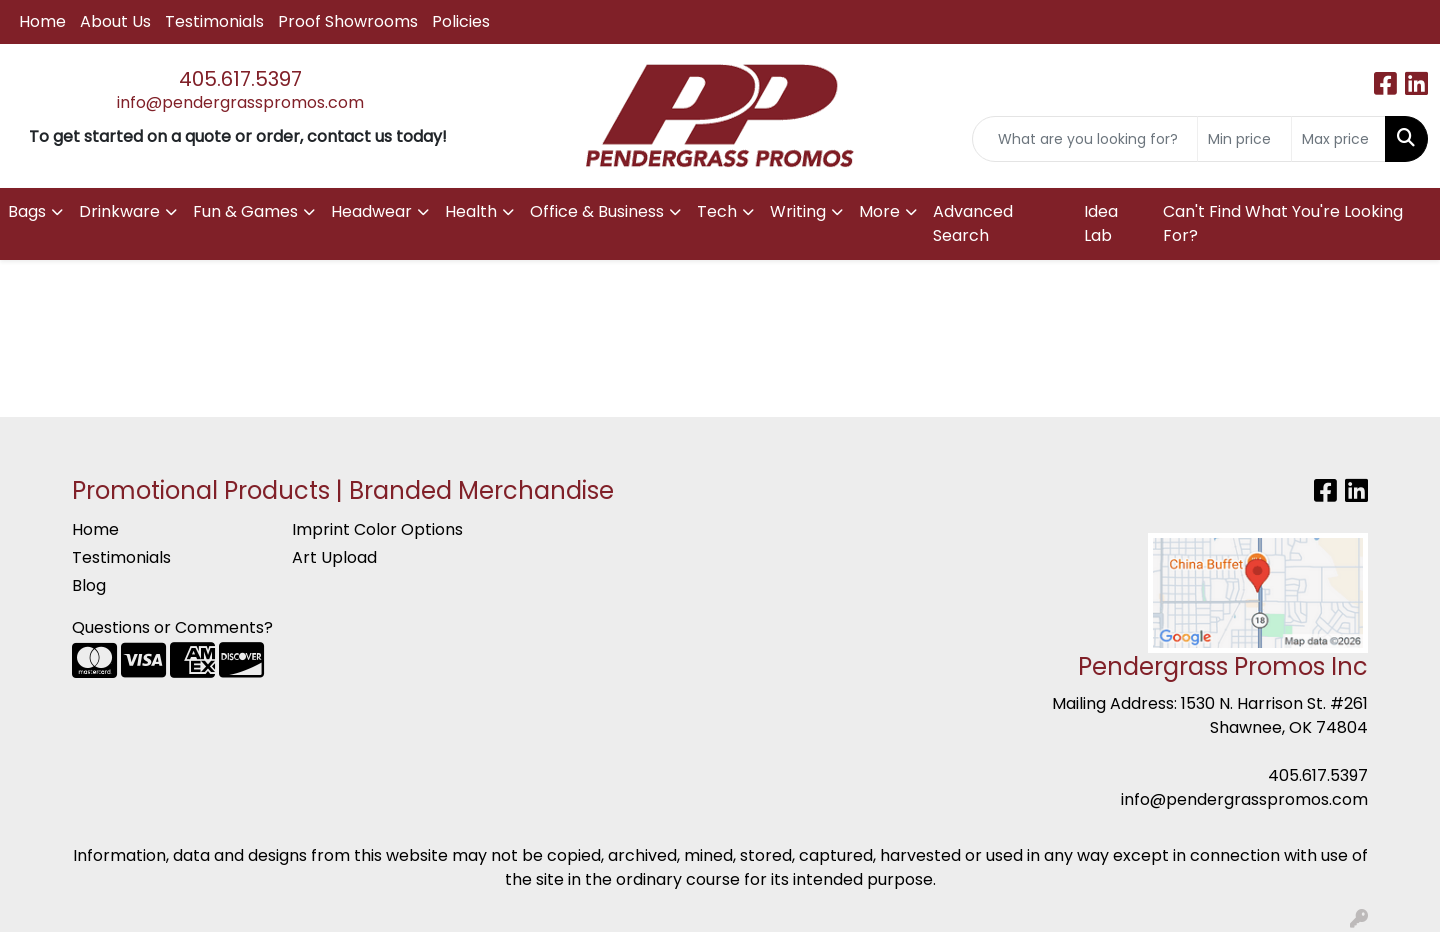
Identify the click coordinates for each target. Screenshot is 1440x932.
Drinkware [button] (119, 211)
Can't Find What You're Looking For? (1283, 223)
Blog (89, 585)
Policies (461, 21)
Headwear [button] (371, 211)
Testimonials (214, 21)
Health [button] (471, 211)
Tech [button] (717, 211)
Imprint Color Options (377, 529)
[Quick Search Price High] (1338, 139)
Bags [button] (27, 211)
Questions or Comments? (172, 627)
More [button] (879, 211)
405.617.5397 (240, 79)
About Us (115, 21)
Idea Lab (1101, 223)
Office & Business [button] (597, 211)
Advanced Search (973, 223)
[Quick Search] (1085, 139)
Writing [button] (798, 211)
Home (42, 21)
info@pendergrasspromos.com (240, 102)
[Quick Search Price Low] (1244, 139)
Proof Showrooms (348, 21)
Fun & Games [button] (245, 211)
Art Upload (334, 557)
